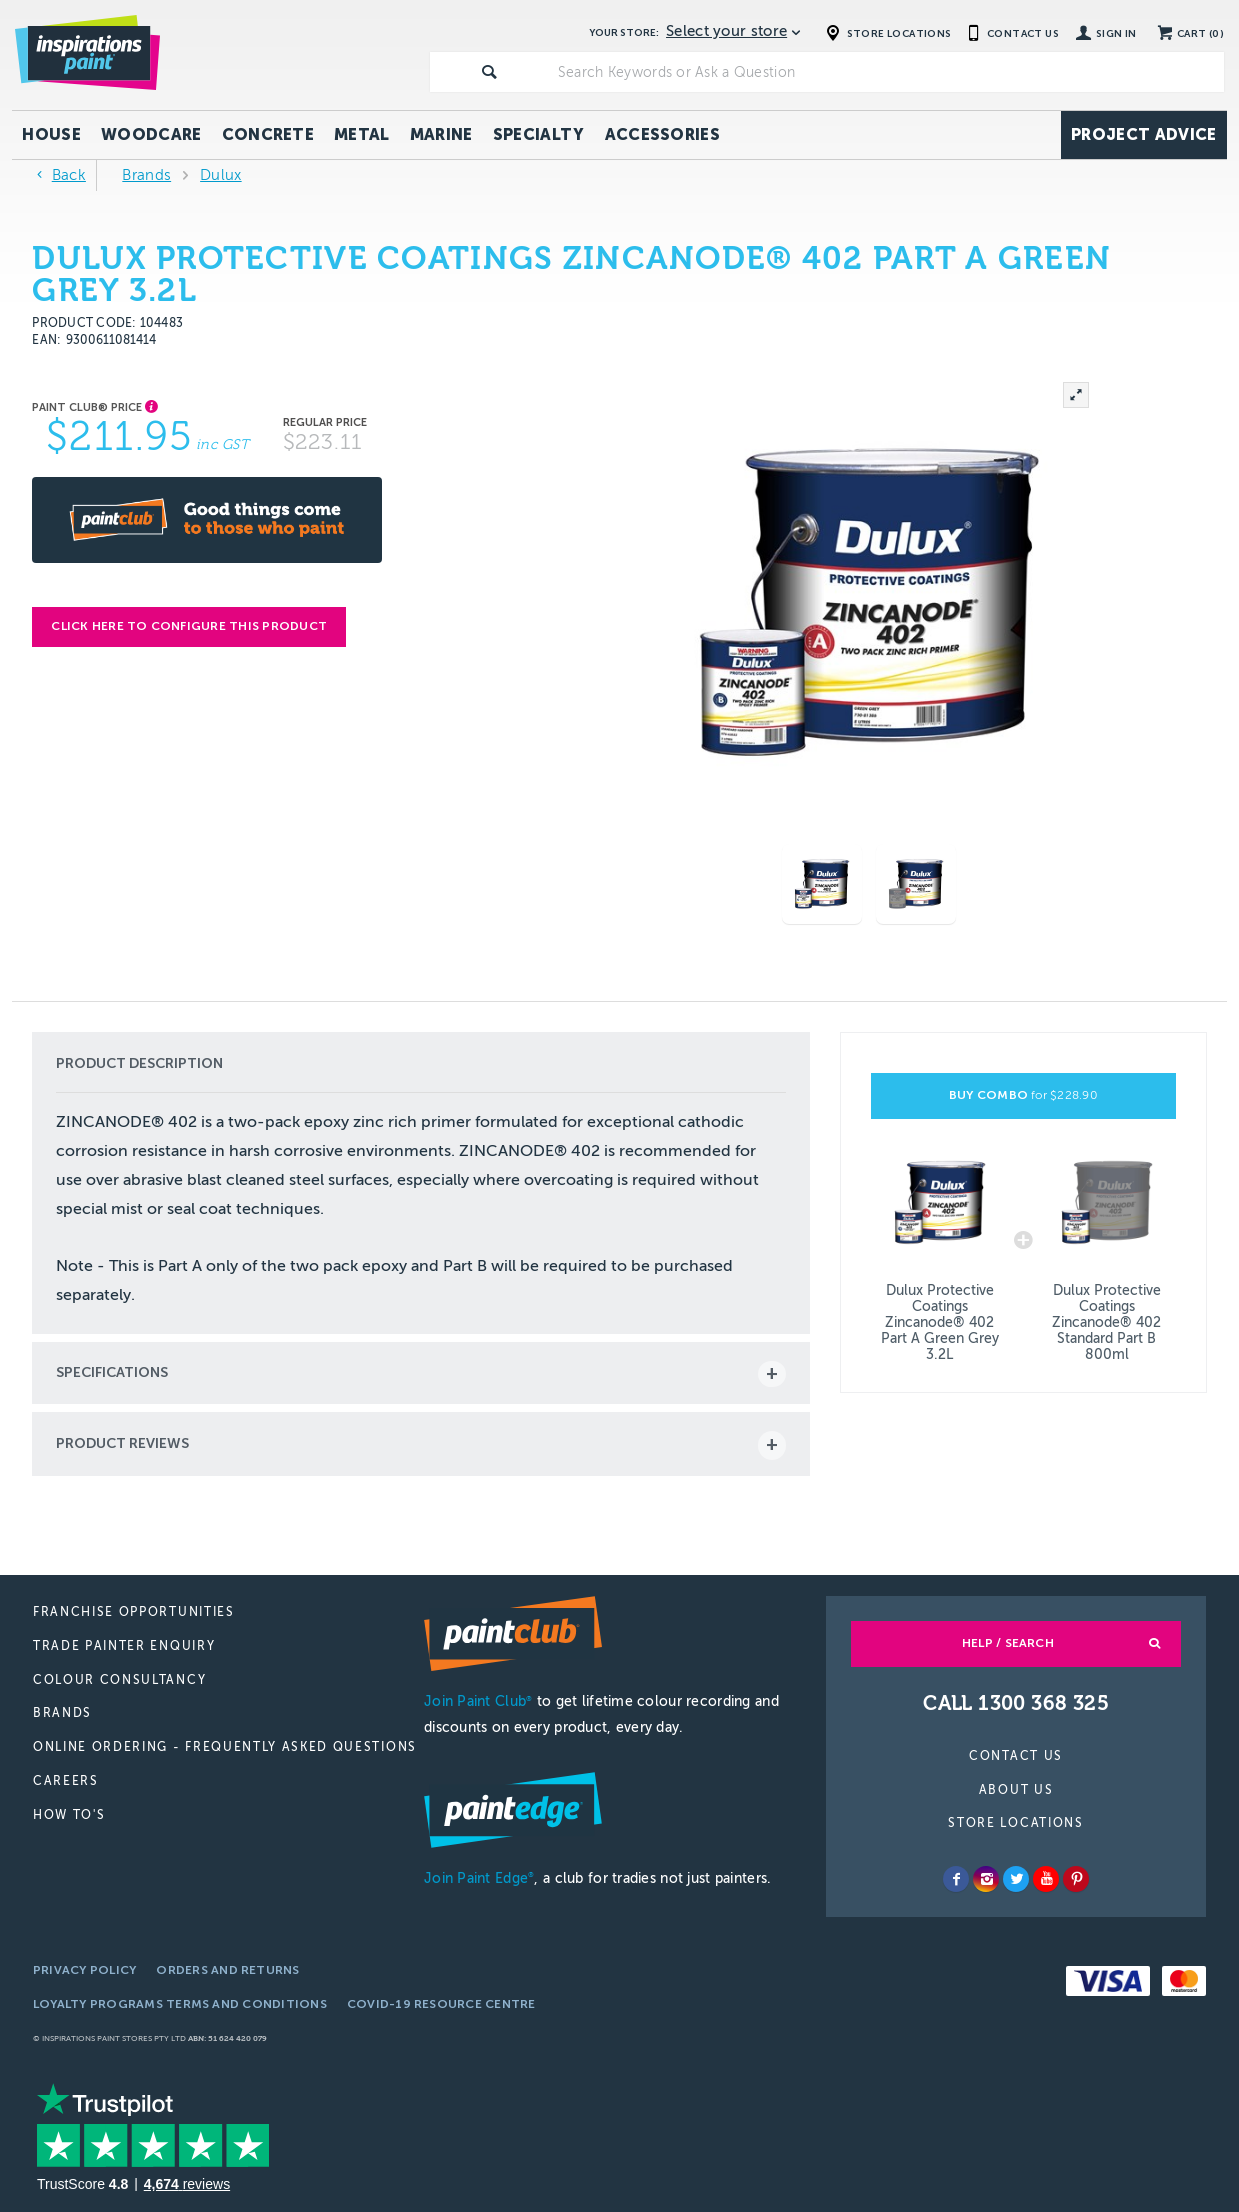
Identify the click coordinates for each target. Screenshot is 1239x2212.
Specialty (539, 134)
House (51, 134)
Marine (441, 134)
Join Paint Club (478, 1701)
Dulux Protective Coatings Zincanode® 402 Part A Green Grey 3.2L (940, 1322)
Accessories (663, 134)
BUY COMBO (1023, 1095)
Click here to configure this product (189, 626)
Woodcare (151, 134)
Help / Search (1008, 1643)
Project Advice (1143, 134)
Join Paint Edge (479, 1878)
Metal (362, 134)
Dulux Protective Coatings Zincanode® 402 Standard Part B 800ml (1106, 1322)
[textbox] (887, 72)
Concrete (268, 134)
